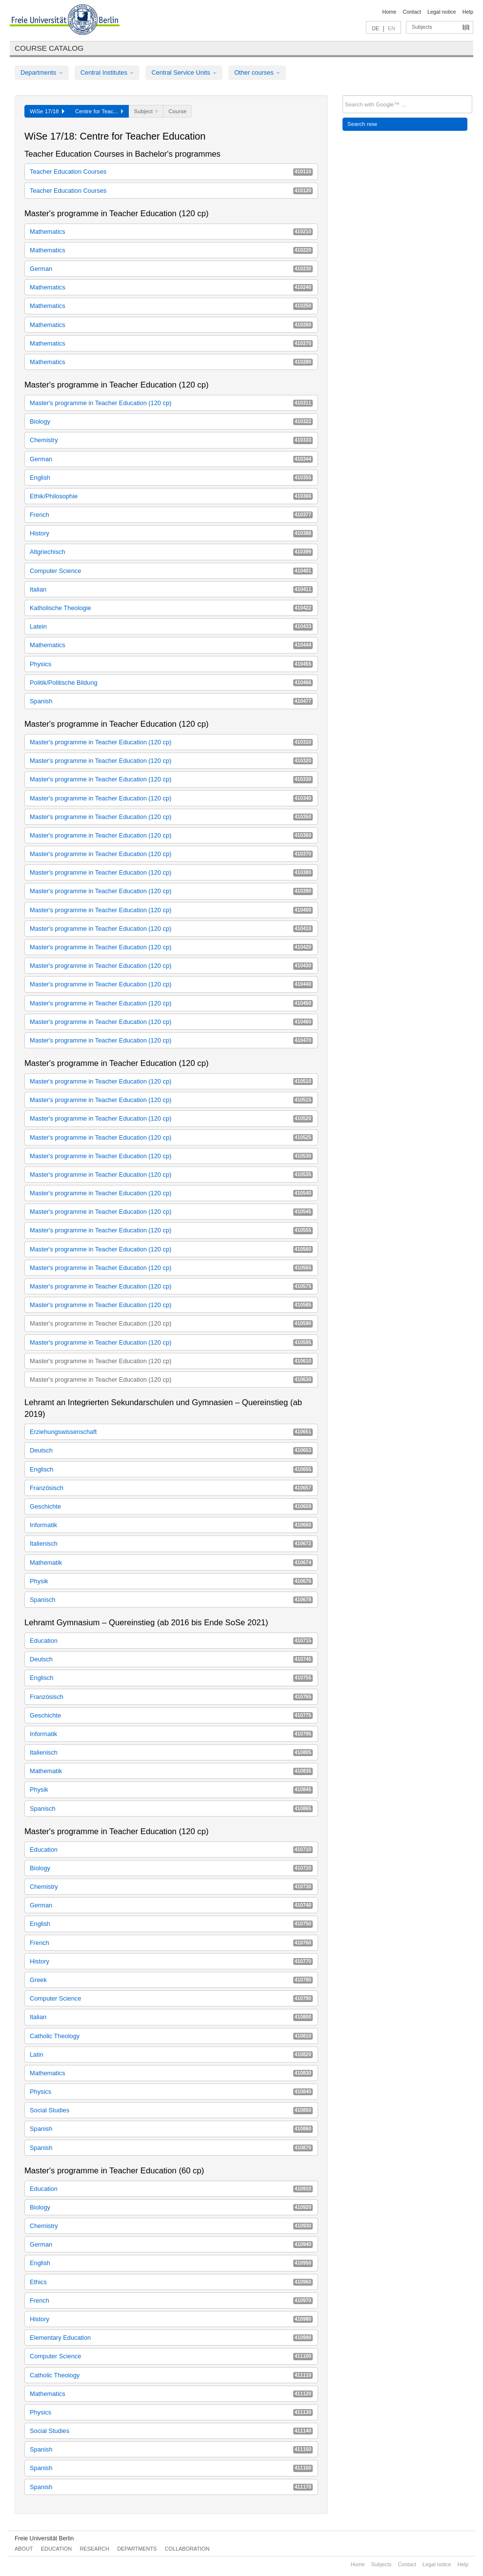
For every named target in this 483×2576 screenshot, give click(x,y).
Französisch (171, 1488)
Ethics (171, 2282)
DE (375, 28)
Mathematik (171, 1562)
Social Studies (171, 2110)
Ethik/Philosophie (171, 496)
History (171, 533)
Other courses (257, 72)
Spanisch (171, 1599)
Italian (171, 589)
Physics (171, 664)
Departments (41, 72)
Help (468, 12)
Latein (171, 626)
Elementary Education (171, 2337)
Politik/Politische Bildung (171, 682)
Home (389, 12)
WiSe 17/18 (47, 111)
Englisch (171, 1469)
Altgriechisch (171, 551)
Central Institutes (107, 72)
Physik (171, 1581)
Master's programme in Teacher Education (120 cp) (171, 403)
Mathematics (171, 231)
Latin (171, 2054)
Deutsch (171, 1450)
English (171, 477)
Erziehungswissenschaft (171, 1431)
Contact (411, 12)
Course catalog (49, 48)
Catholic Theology (171, 2036)
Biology (171, 421)
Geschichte (171, 1506)
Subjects (422, 27)
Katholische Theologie (171, 608)
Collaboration (187, 2549)
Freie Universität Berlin (44, 2538)
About (24, 2549)
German (171, 268)
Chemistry (171, 440)
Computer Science (171, 570)
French (171, 514)
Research (94, 2549)
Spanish (171, 701)
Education (171, 1640)
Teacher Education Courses (171, 171)
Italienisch (171, 1543)
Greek (171, 1979)
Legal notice (441, 12)
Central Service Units (184, 72)
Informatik (171, 1525)
